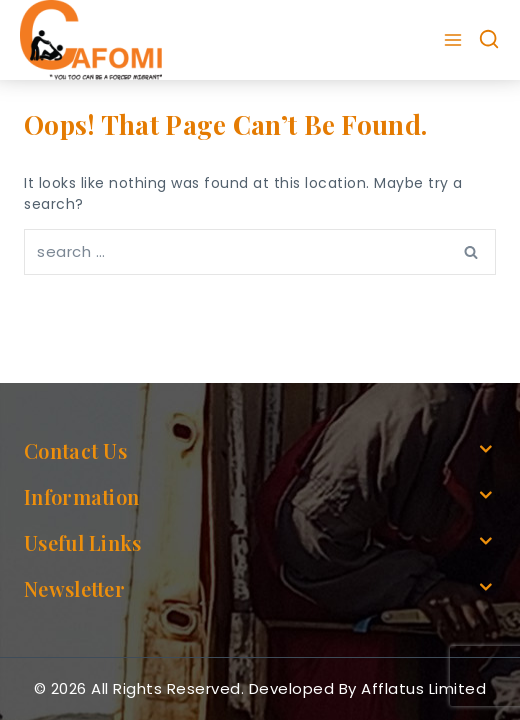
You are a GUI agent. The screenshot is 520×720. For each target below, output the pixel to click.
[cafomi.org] (91, 40)
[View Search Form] (489, 40)
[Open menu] (455, 40)
